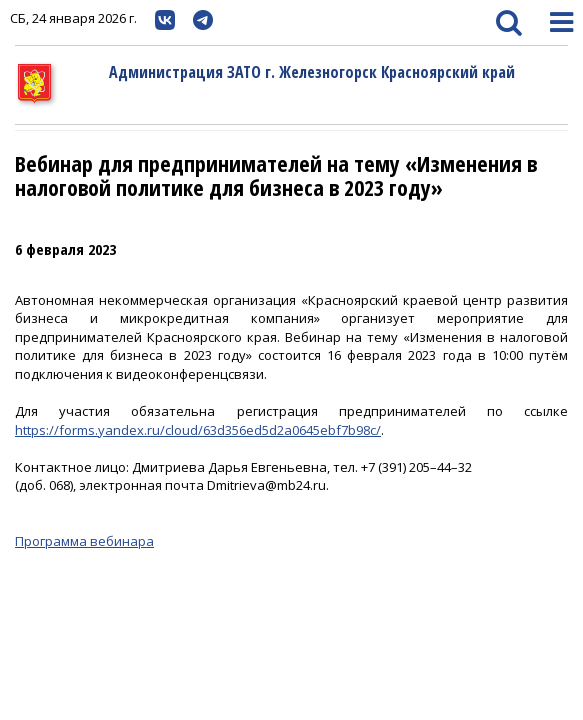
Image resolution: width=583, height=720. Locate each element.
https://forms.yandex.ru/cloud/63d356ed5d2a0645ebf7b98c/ (198, 430)
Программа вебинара (84, 541)
